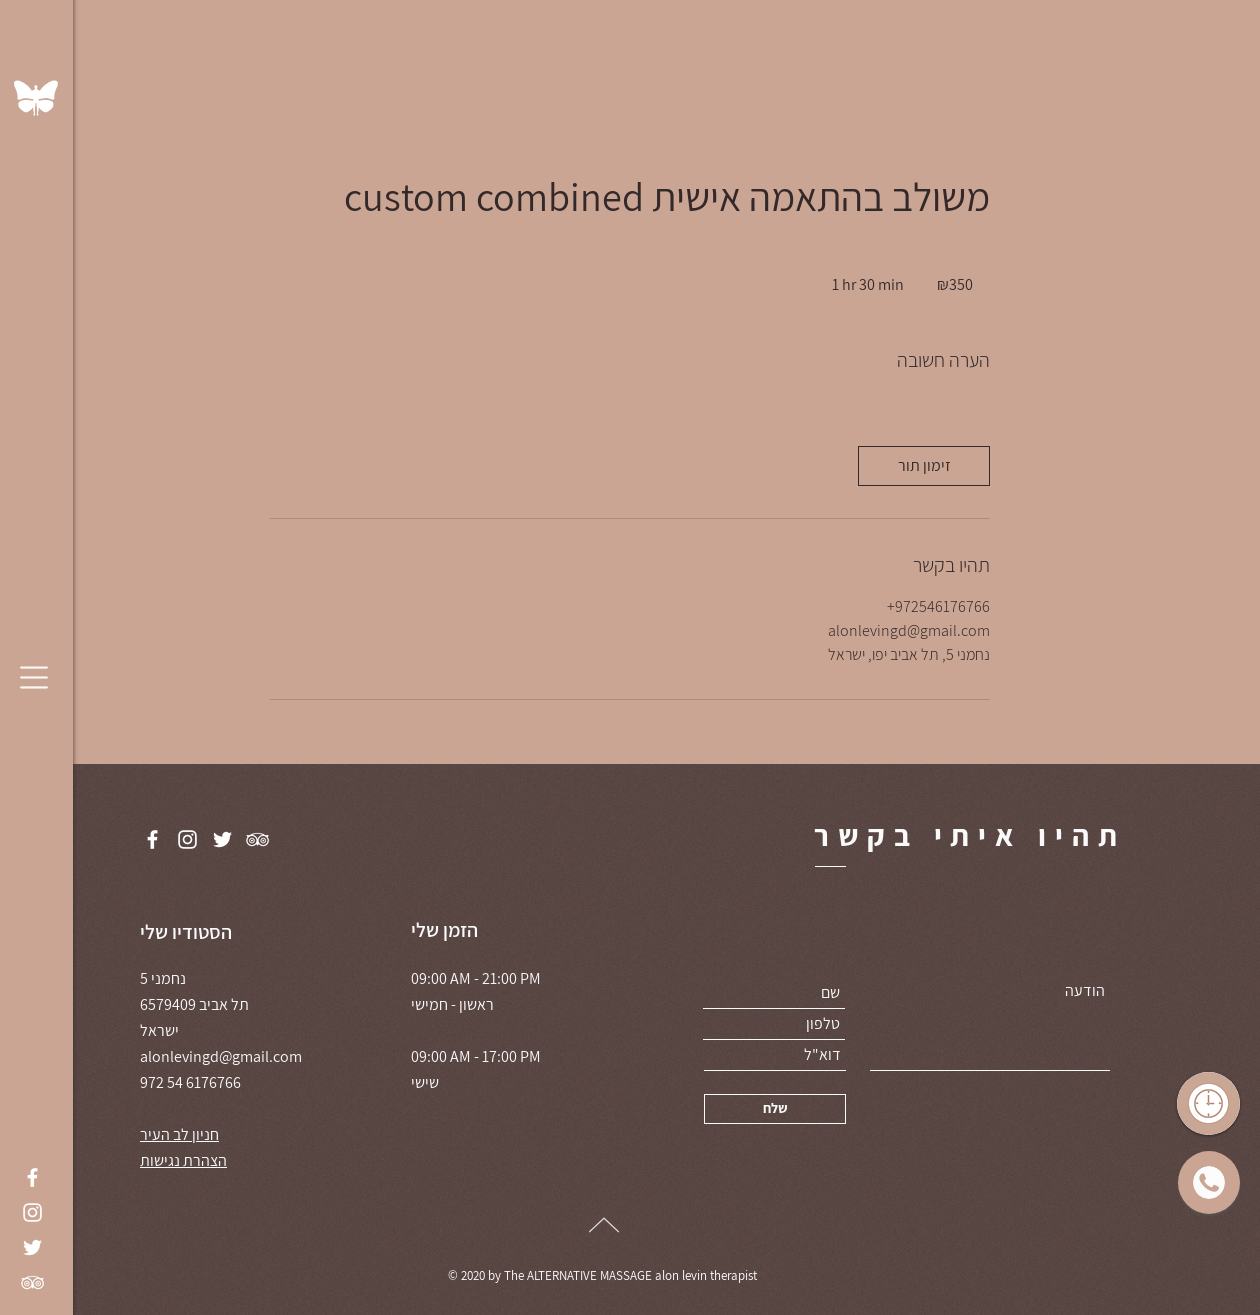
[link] (924, 466)
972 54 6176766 (190, 1082)
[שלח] (775, 1109)
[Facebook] (32, 1177)
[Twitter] (32, 1247)
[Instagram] (32, 1212)
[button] (34, 678)
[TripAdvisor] (32, 1282)
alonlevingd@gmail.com (221, 1056)
